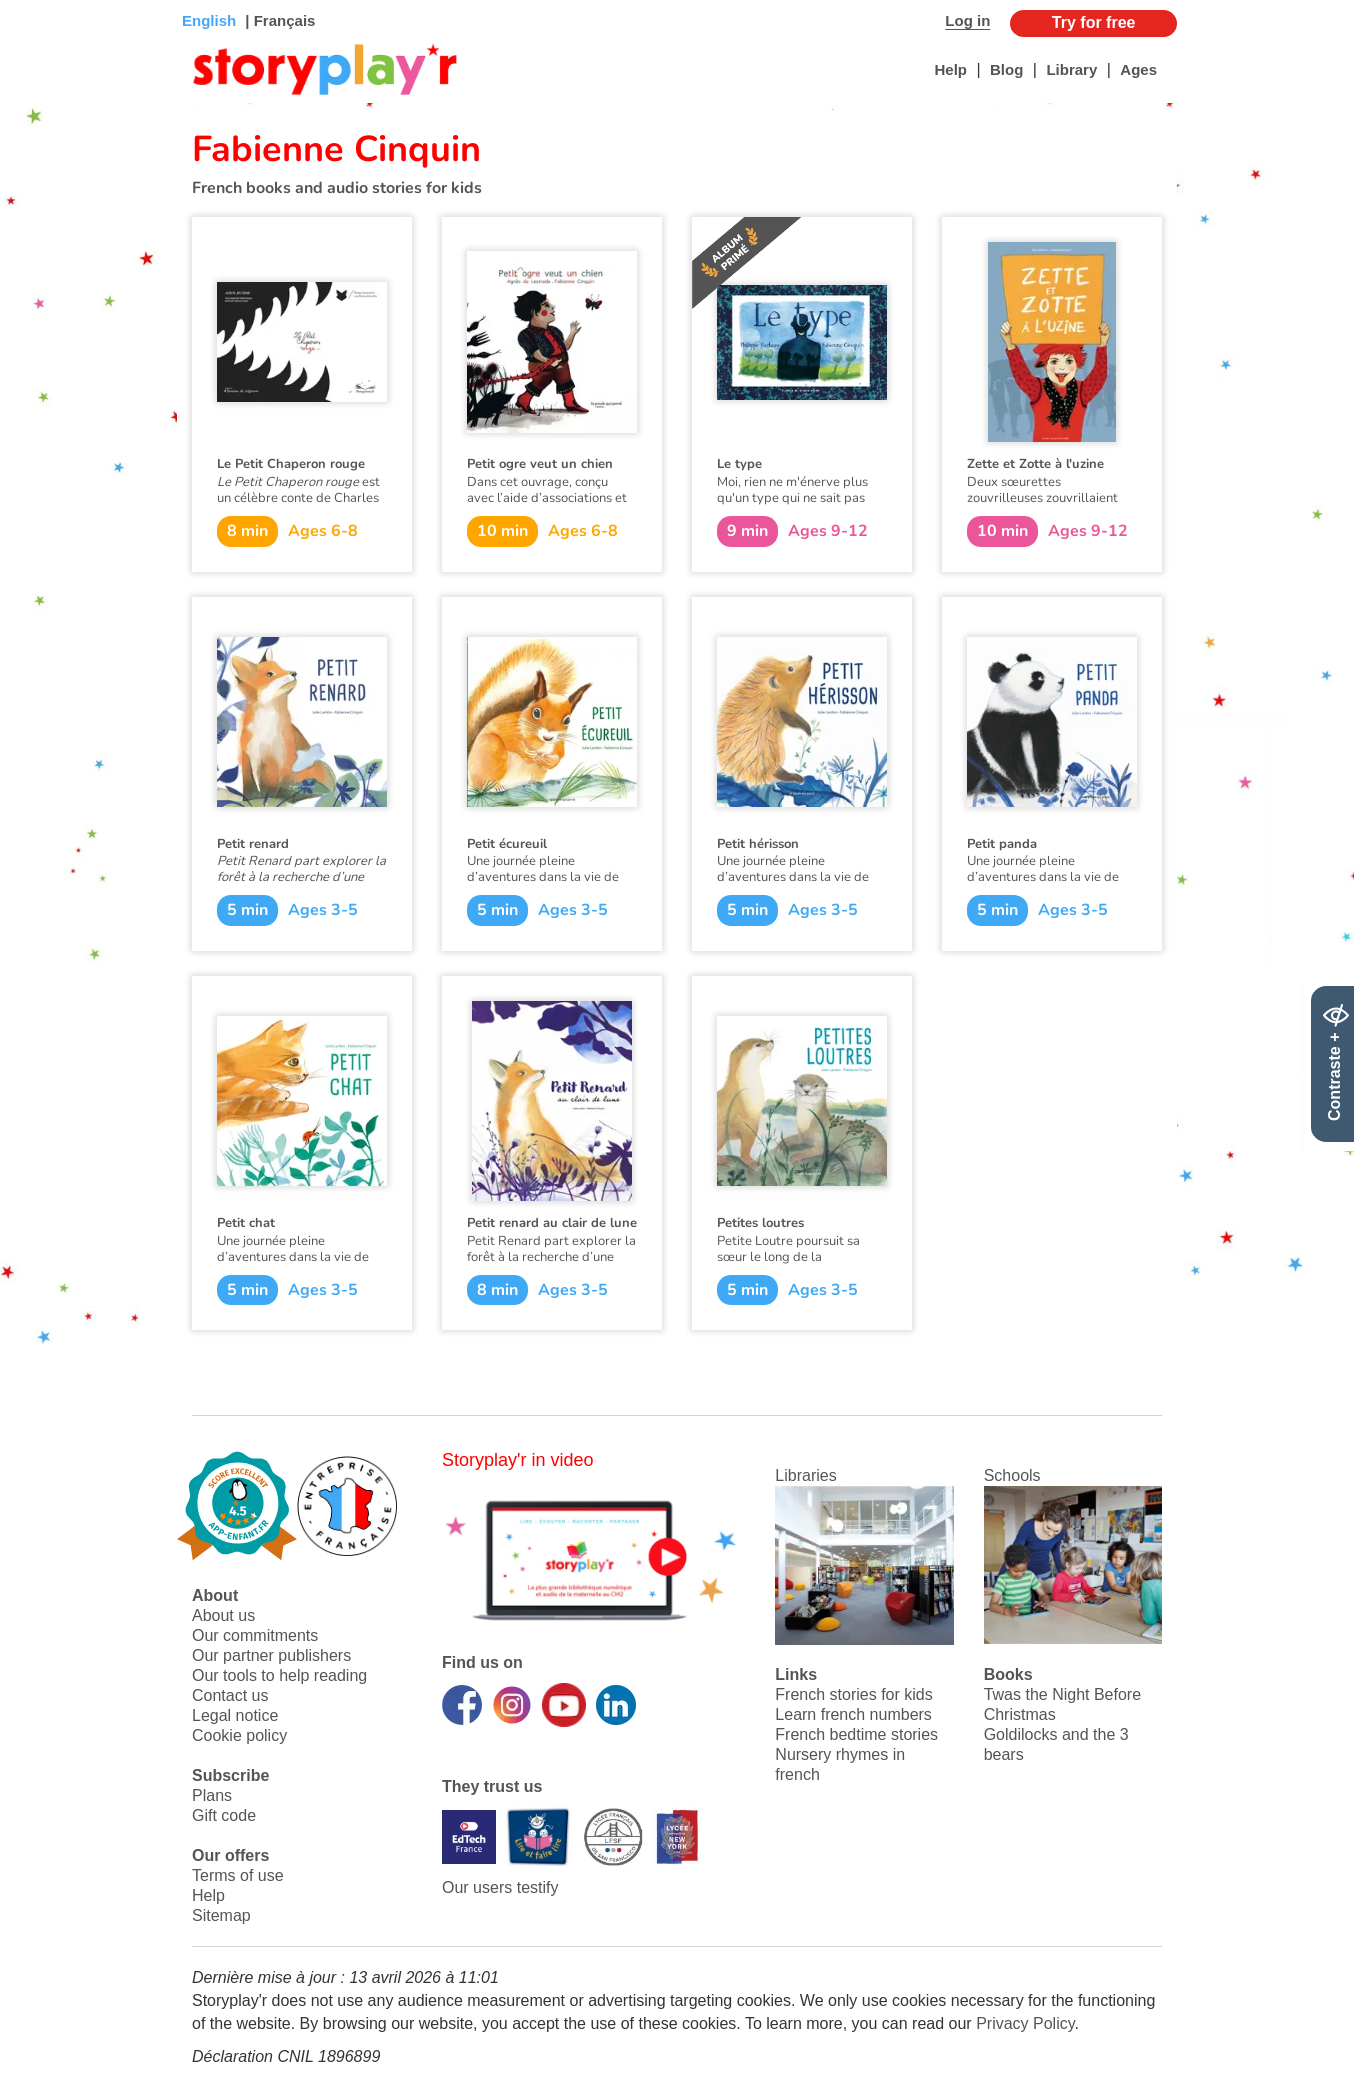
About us (223, 1615)
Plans (212, 1795)
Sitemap (221, 1915)
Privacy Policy (1025, 2023)
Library (1071, 69)
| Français (278, 20)
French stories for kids (853, 1694)
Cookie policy (239, 1735)
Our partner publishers (271, 1655)
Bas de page (40, 0)
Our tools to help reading (279, 1675)
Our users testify (500, 1887)
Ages (1138, 69)
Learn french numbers (853, 1714)
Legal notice (235, 1715)
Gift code (224, 1815)
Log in (967, 20)
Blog (1006, 69)
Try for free (1094, 22)
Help (950, 69)
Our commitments (255, 1635)
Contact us (230, 1695)
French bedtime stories (856, 1734)
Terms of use (238, 1875)
